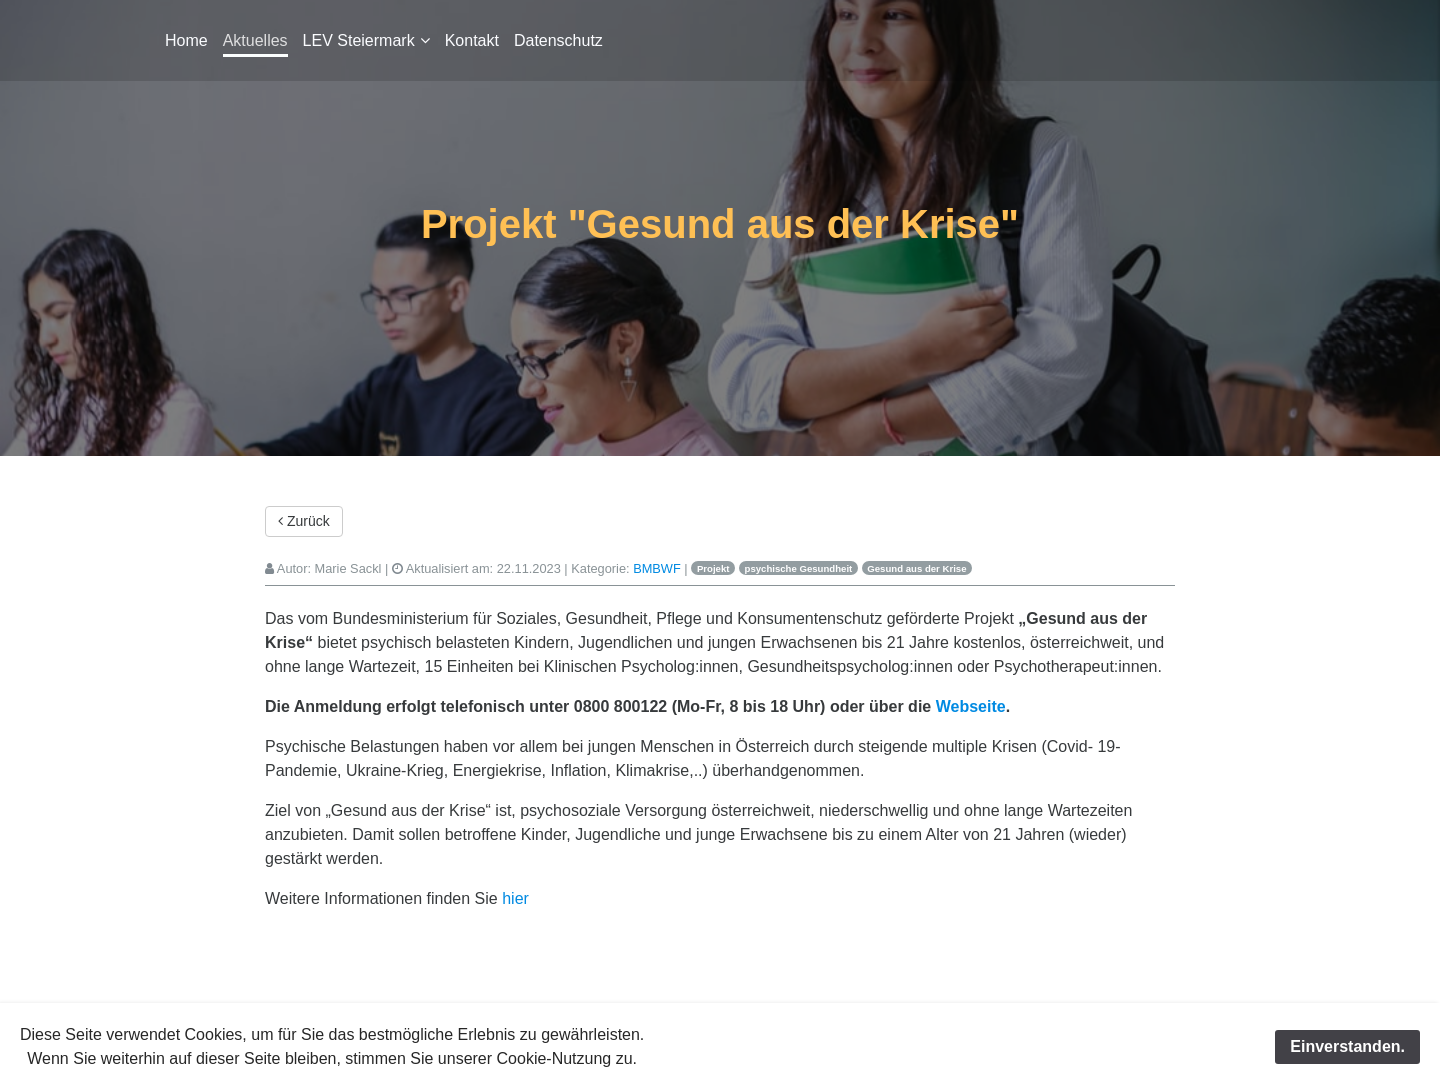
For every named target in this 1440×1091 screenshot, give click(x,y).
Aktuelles (255, 40)
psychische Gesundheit (799, 568)
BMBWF (657, 568)
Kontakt (472, 40)
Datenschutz (558, 40)
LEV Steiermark (359, 40)
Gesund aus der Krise (916, 568)
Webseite (971, 706)
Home (186, 40)
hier (515, 898)
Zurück (304, 521)
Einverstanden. (1347, 1046)
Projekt (713, 568)
